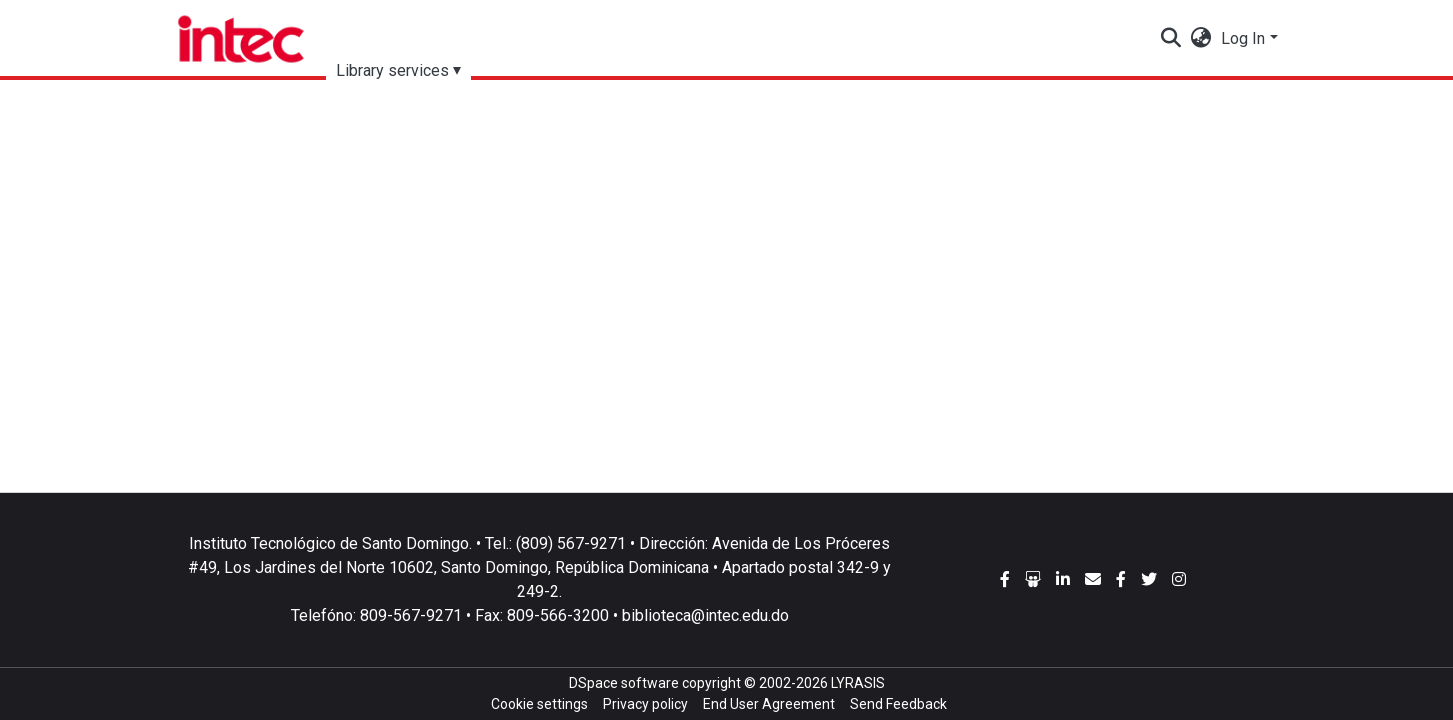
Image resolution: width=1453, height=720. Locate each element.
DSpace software (624, 683)
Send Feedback (898, 704)
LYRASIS (858, 683)
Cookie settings (539, 704)
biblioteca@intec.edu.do (705, 615)
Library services (392, 70)
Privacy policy (645, 704)
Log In (1243, 38)
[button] (1200, 39)
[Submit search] (1170, 39)
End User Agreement (769, 704)
